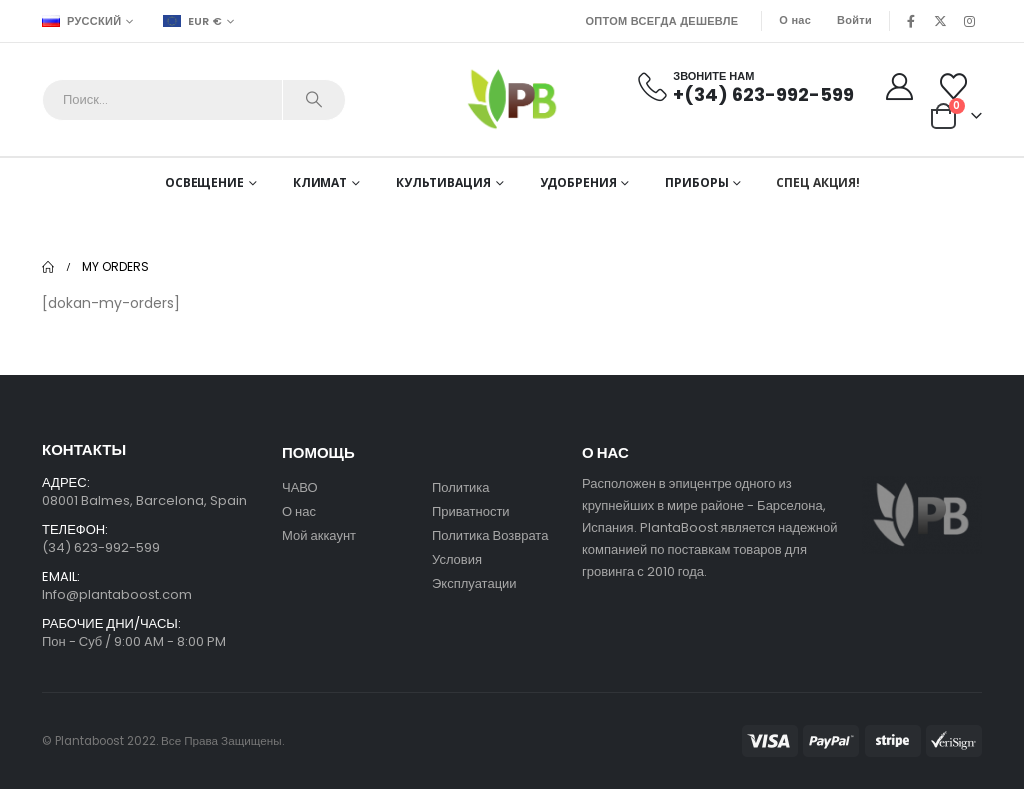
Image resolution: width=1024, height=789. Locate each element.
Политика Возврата (490, 535)
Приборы (696, 182)
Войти (854, 20)
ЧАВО (300, 487)
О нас (795, 20)
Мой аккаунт (320, 535)
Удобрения (578, 182)
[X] (940, 21)
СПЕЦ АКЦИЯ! (818, 182)
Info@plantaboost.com (117, 594)
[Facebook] (911, 21)
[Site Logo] (512, 99)
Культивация (443, 182)
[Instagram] (969, 21)
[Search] (314, 100)
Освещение (204, 182)
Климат (320, 182)
